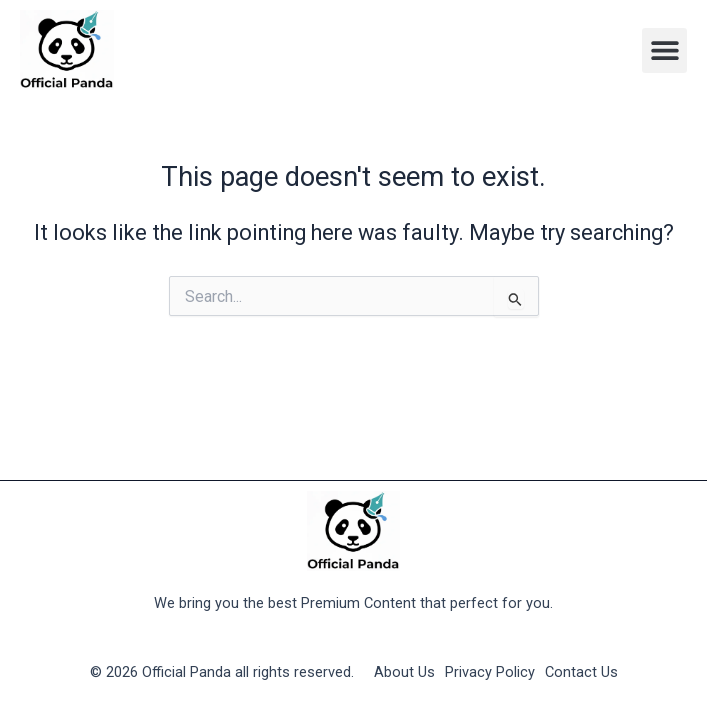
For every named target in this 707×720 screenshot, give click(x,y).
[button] (664, 50)
